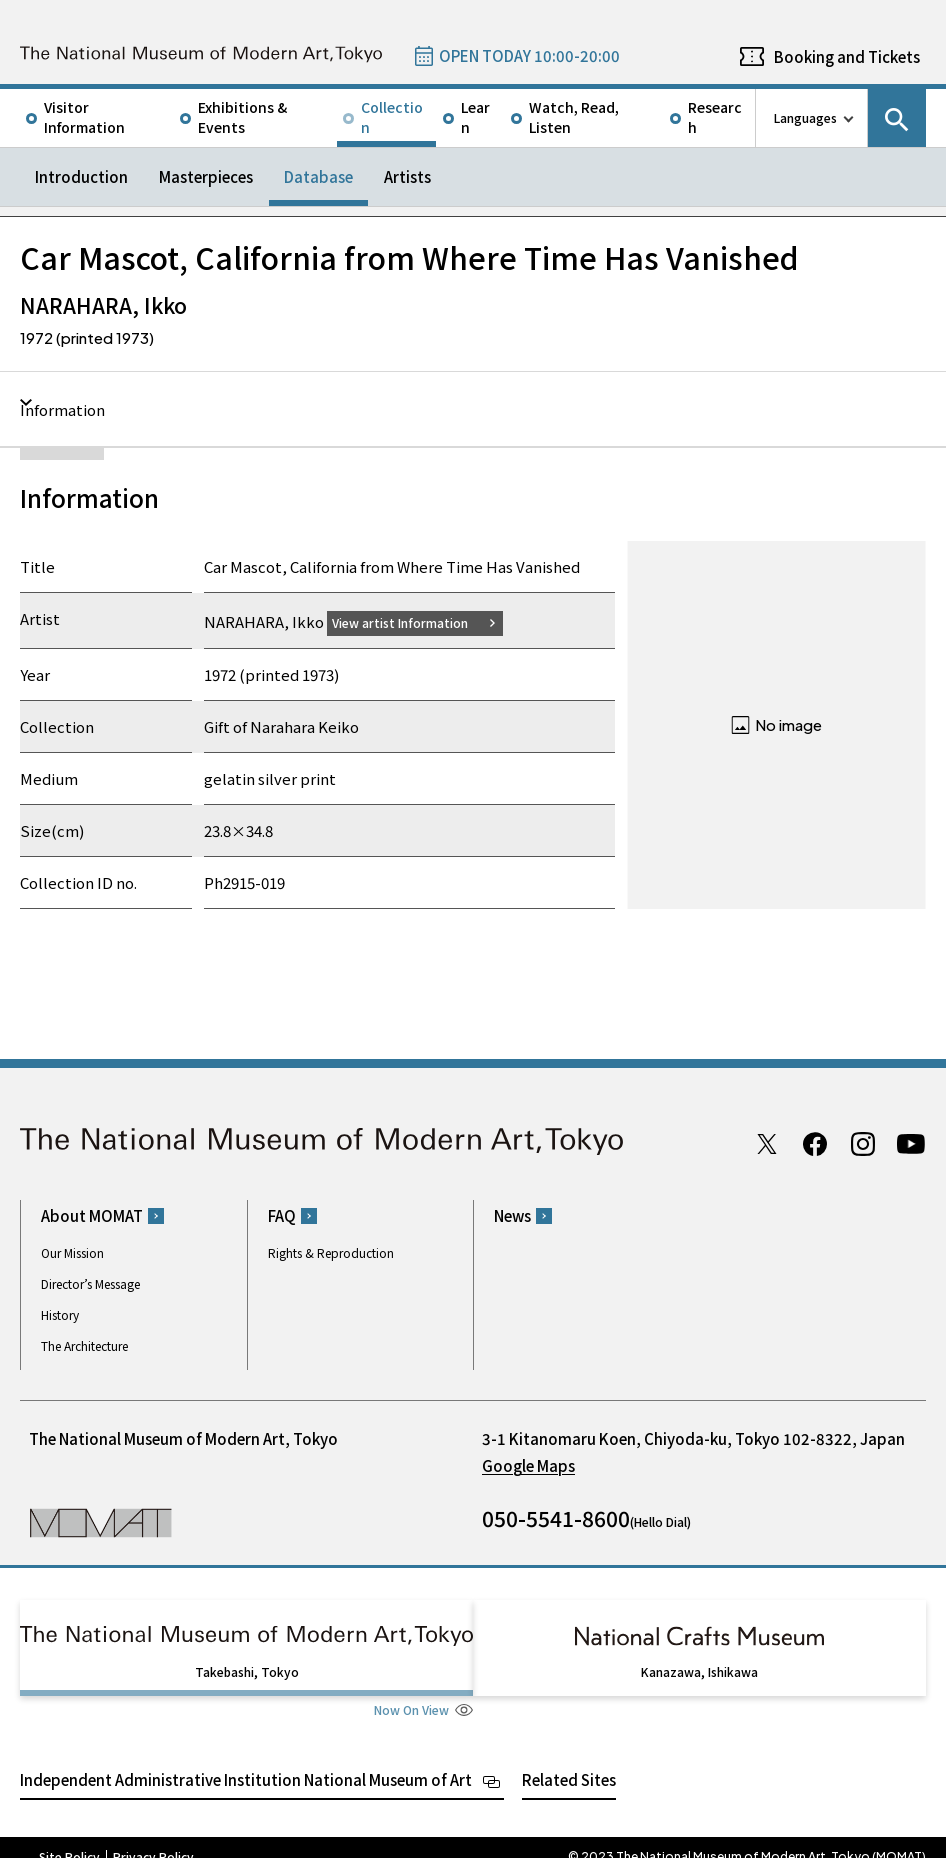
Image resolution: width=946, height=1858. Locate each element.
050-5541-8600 (556, 1518)
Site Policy (69, 1838)
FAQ (282, 1215)
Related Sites (569, 1760)
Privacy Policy (153, 1838)
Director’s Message (90, 1283)
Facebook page (815, 1143)
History (60, 1314)
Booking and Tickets (847, 56)
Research (715, 117)
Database (318, 176)
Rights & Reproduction (331, 1252)
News (512, 1215)
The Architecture (84, 1345)
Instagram (863, 1143)
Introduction (81, 176)
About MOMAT (92, 1215)
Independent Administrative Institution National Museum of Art (246, 1760)
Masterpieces (206, 176)
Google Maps (528, 1465)
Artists (407, 176)
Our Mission (72, 1252)
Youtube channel (911, 1143)
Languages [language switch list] (805, 117)
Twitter (767, 1143)
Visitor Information (84, 117)
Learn (475, 117)
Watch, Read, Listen (574, 117)
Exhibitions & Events (242, 117)
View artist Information (412, 621)
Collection (392, 117)
